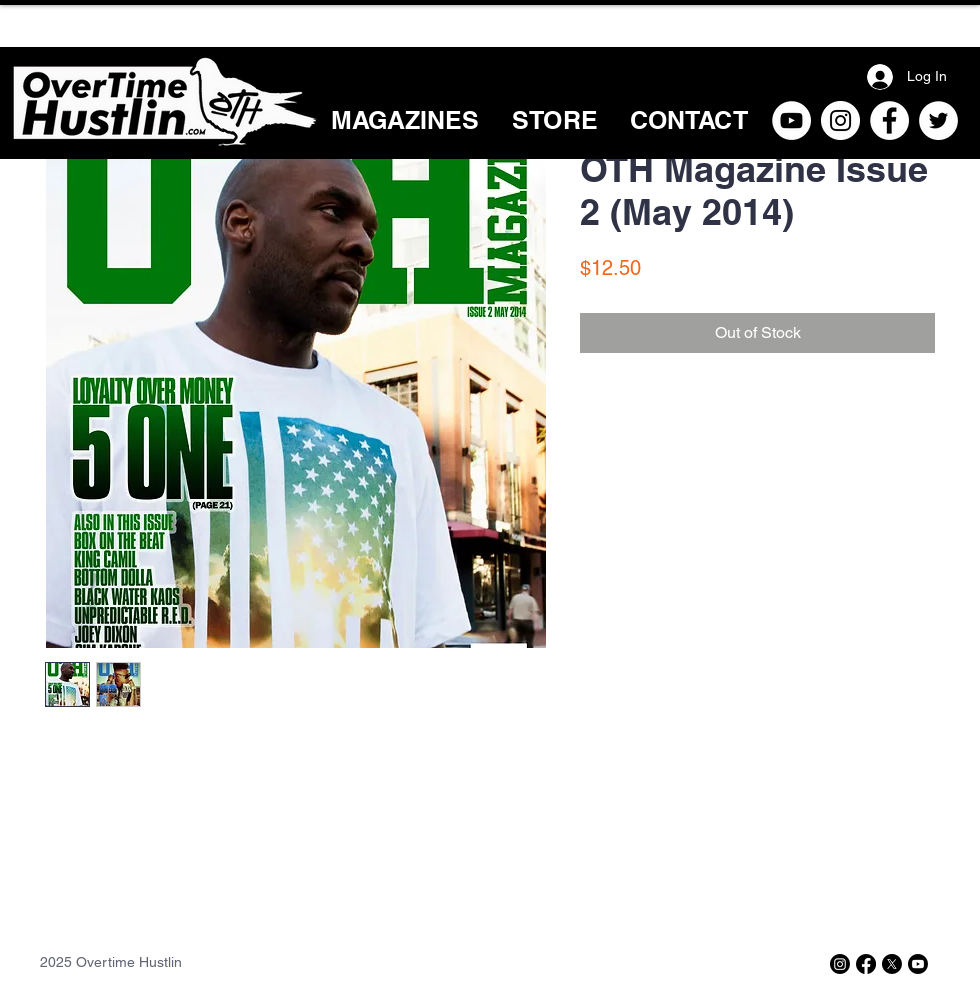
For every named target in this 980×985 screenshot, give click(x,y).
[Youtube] (918, 964)
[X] (892, 964)
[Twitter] (938, 120)
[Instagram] (840, 120)
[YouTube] (791, 120)
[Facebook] (889, 120)
